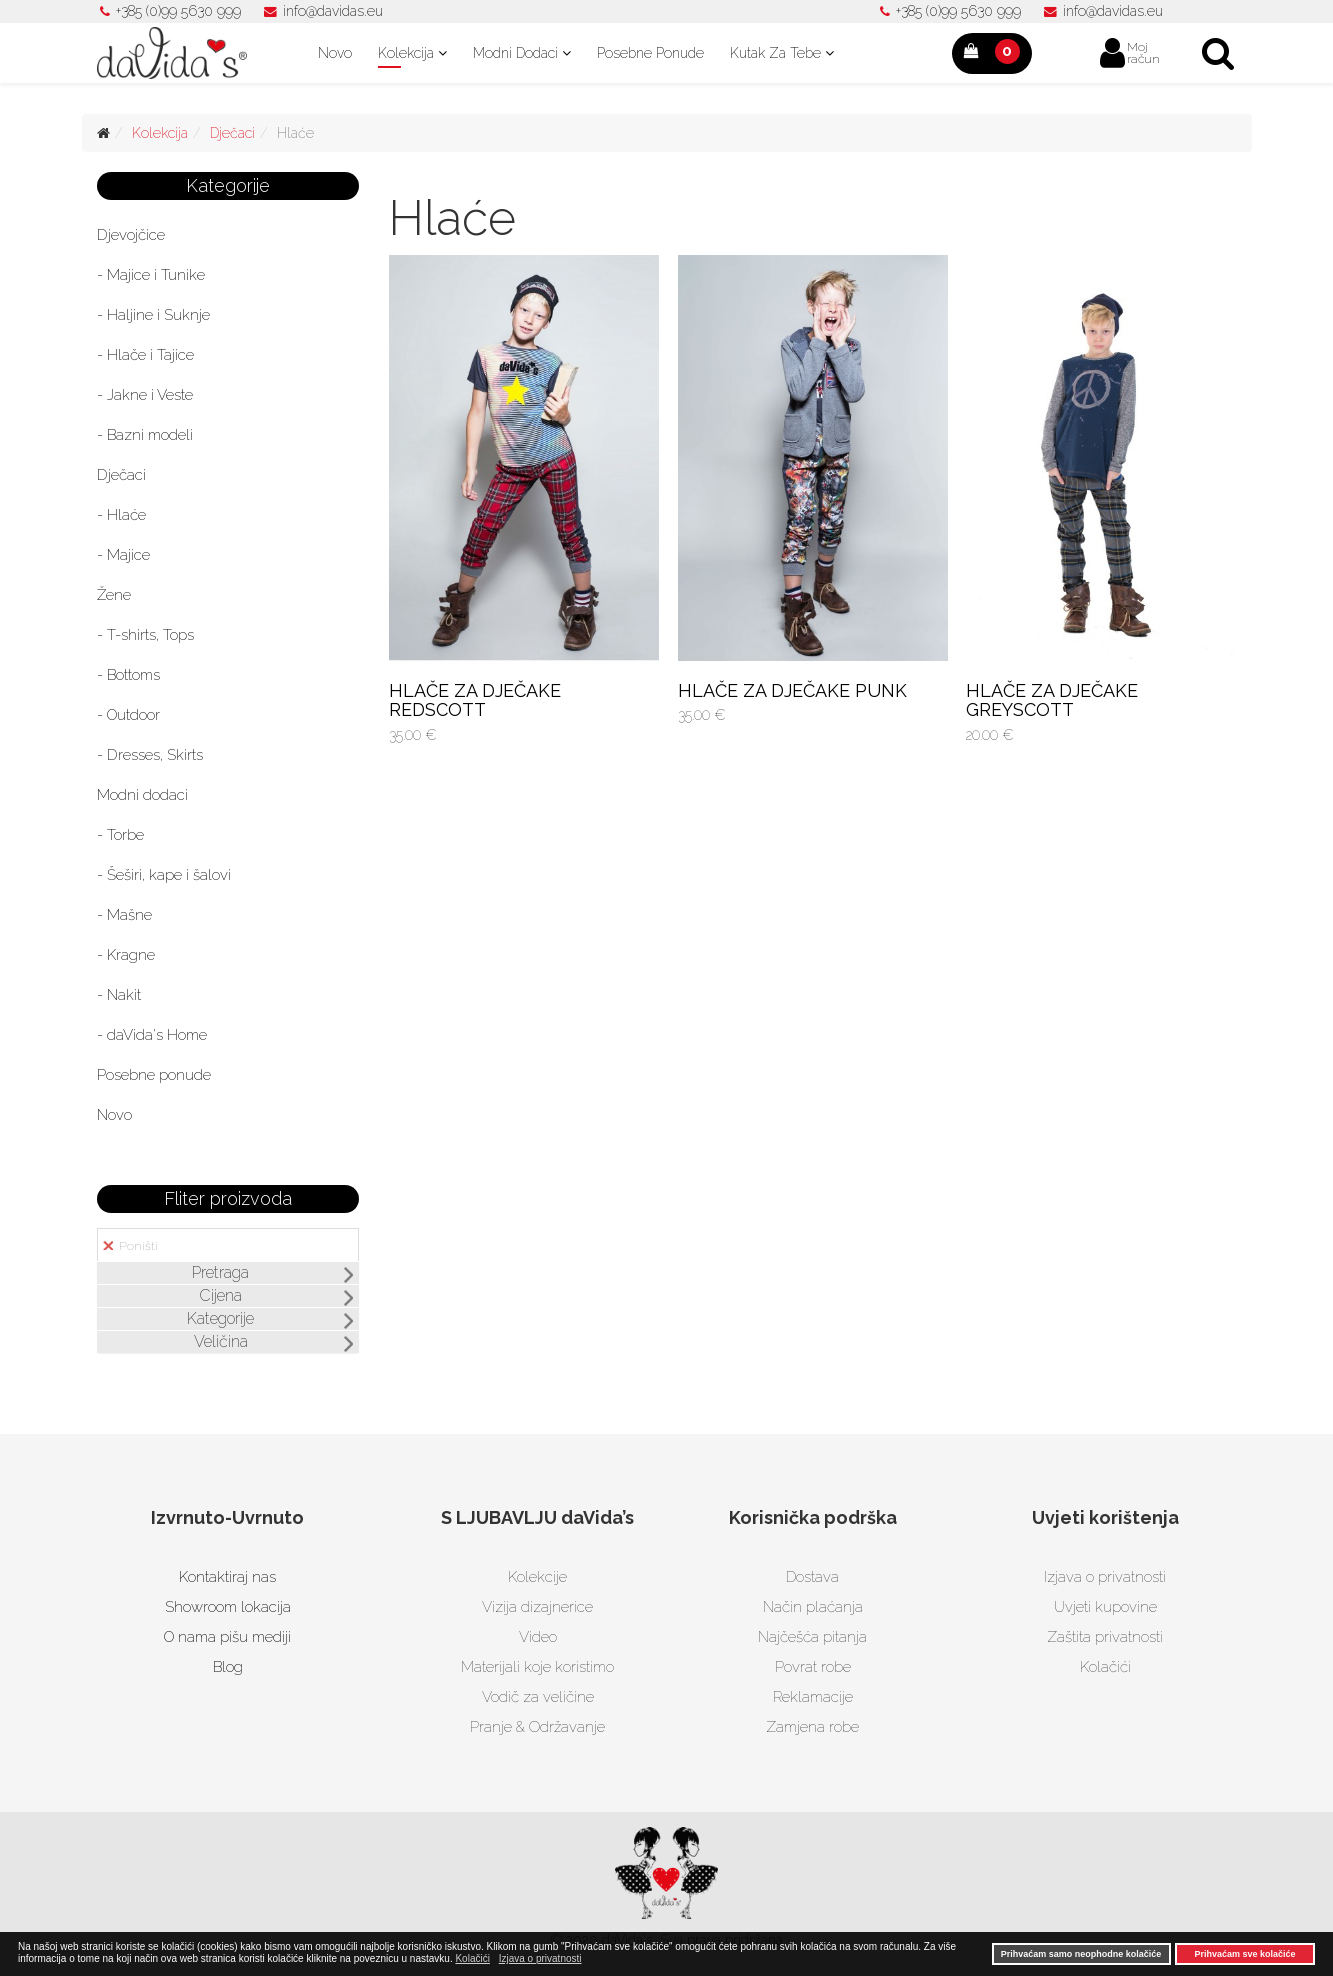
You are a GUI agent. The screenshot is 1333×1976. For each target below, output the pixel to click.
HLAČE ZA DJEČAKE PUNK (792, 690)
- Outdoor (128, 715)
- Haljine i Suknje (153, 315)
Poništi (130, 1246)
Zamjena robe (812, 1727)
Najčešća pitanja (812, 1637)
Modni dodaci (515, 53)
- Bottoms (128, 675)
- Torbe (120, 835)
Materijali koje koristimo (537, 1667)
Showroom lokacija (228, 1607)
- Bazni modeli (145, 435)
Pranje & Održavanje (537, 1727)
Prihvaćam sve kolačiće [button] (1244, 1954)
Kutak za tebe (775, 53)
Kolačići (1105, 1667)
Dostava (812, 1577)
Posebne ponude (650, 53)
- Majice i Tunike (151, 275)
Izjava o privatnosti (1105, 1577)
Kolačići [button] (472, 1958)
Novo (335, 53)
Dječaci (232, 133)
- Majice (123, 555)
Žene (114, 595)
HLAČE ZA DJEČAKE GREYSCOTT (1052, 700)
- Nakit (119, 995)
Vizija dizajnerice (537, 1607)
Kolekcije (537, 1577)
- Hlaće (121, 515)
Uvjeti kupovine (1105, 1607)
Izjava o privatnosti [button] (540, 1958)
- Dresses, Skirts (150, 755)
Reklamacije (813, 1697)
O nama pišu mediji (227, 1637)
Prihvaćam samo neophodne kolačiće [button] (1081, 1954)
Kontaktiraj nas (227, 1577)
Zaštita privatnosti (1105, 1637)
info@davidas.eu (333, 11)
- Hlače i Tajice (145, 355)
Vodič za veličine (538, 1697)
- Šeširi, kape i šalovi (164, 875)
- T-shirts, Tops (145, 635)
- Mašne (124, 915)
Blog (228, 1667)
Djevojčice (131, 235)
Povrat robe (813, 1667)
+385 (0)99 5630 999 (178, 11)
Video (538, 1637)
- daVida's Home (152, 1035)
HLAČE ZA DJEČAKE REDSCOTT (475, 700)
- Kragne (126, 955)
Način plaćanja (813, 1607)
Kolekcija (406, 53)
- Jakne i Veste (145, 395)
